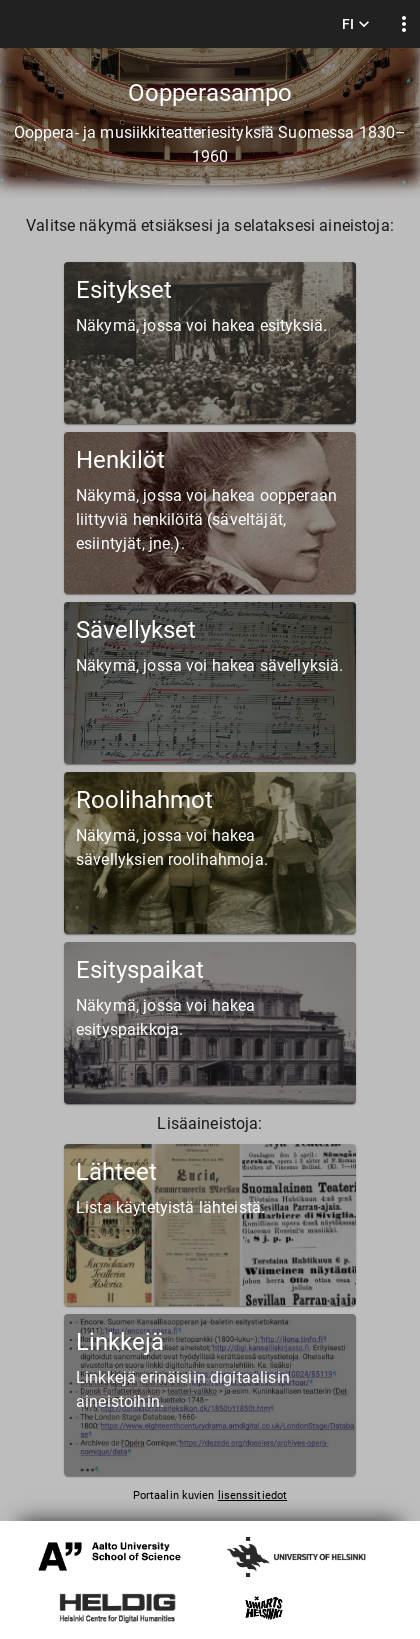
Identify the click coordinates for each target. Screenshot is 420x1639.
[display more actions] (404, 24)
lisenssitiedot (252, 1495)
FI (356, 24)
